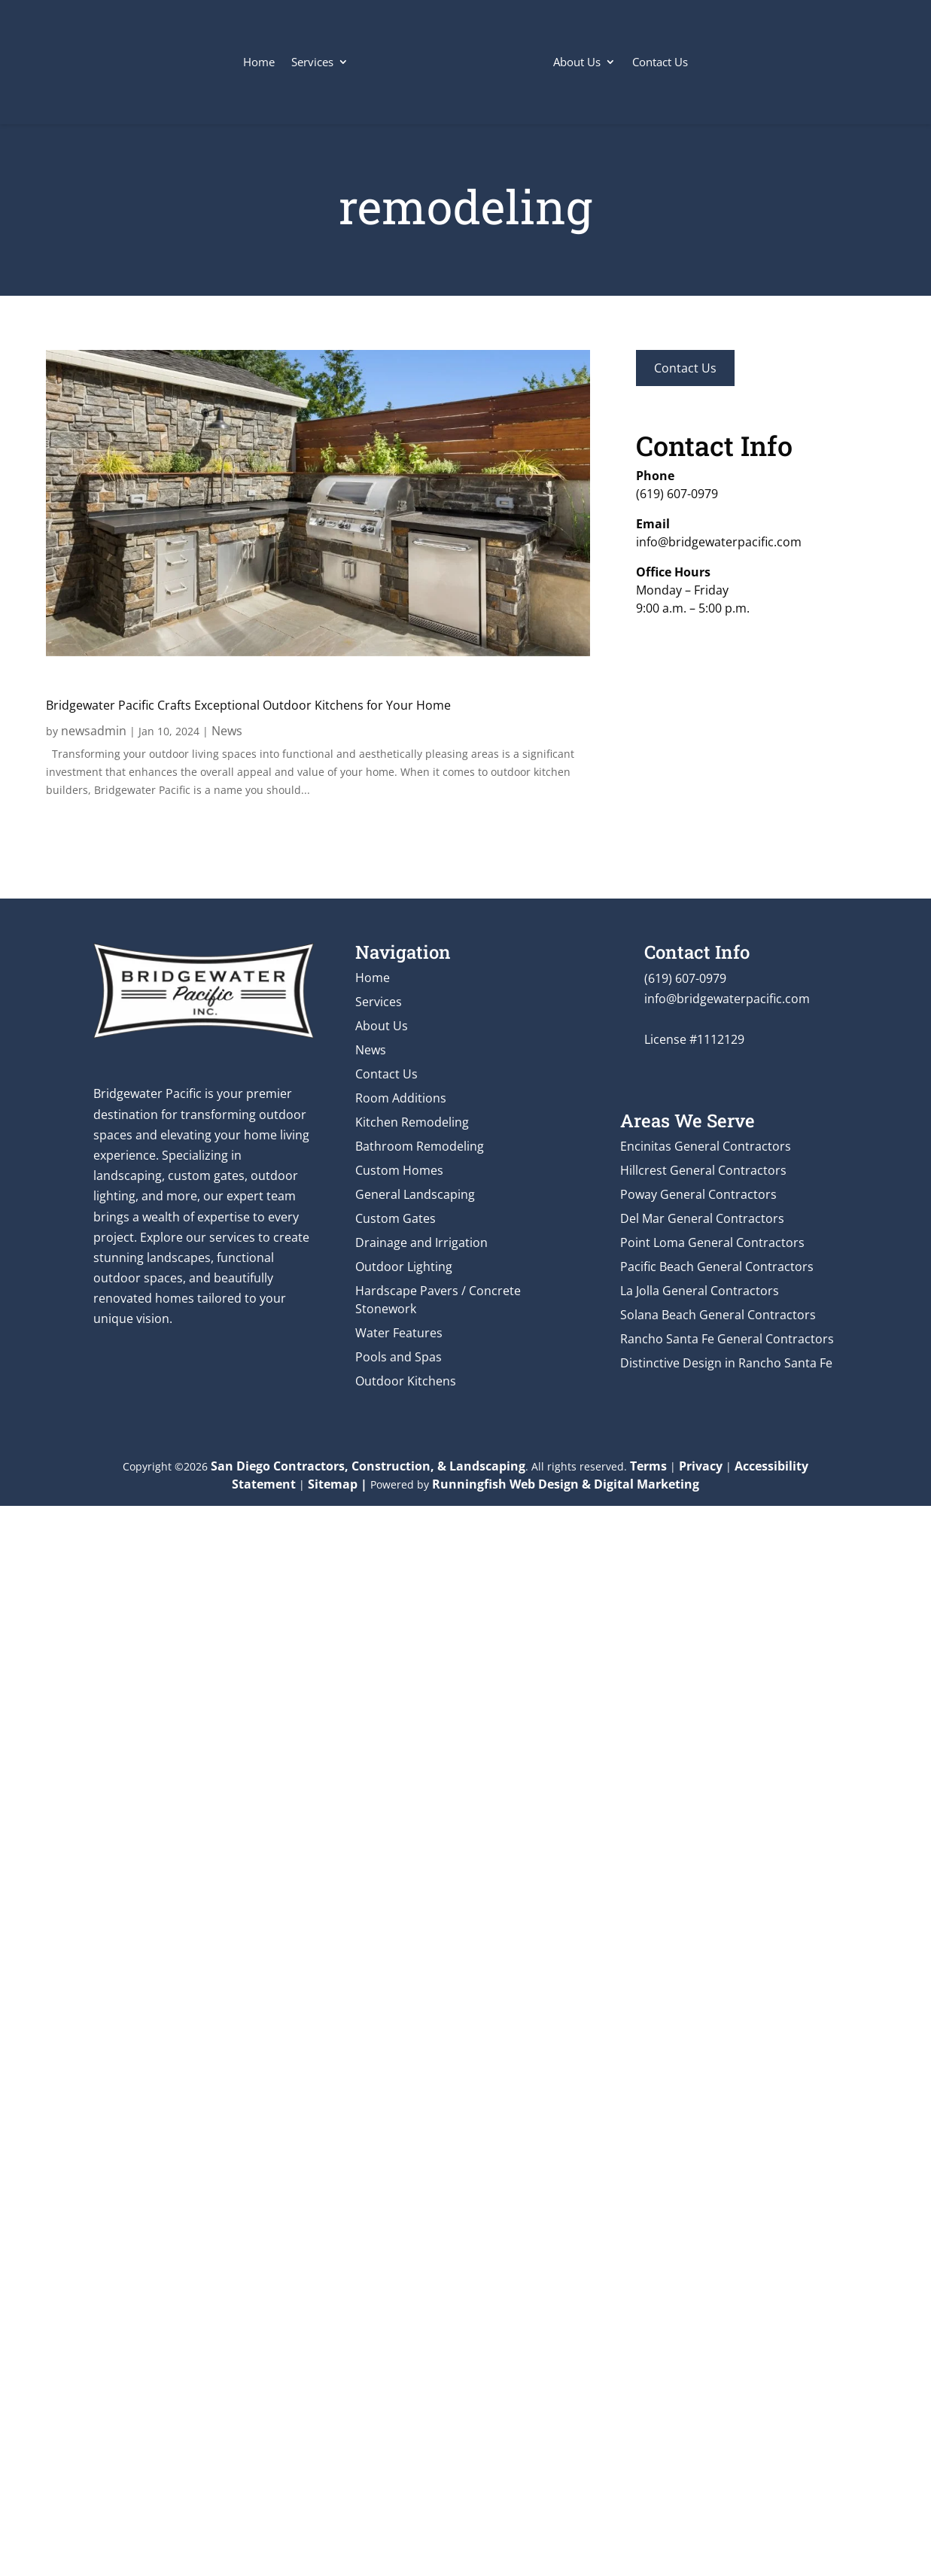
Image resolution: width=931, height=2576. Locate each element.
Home (259, 61)
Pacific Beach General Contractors (717, 1266)
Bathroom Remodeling (419, 1146)
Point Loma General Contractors (712, 1242)
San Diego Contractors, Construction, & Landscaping (368, 1466)
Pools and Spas (398, 1357)
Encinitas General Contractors (705, 1146)
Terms (648, 1466)
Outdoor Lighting (403, 1266)
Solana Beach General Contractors (718, 1314)
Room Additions (400, 1098)
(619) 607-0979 (677, 493)
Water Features (399, 1332)
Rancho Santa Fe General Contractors (727, 1339)
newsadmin (93, 730)
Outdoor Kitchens (405, 1381)
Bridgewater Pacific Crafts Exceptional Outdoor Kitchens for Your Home (248, 705)
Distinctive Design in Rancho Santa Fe (726, 1363)
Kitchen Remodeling (412, 1122)
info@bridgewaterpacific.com (719, 542)
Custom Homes (399, 1170)
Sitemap (332, 1484)
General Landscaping (415, 1194)
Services (312, 61)
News (226, 730)
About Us (577, 61)
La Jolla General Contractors (699, 1290)
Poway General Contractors (698, 1194)
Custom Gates (395, 1218)
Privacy (701, 1466)
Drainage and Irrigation (421, 1242)
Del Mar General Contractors (702, 1218)
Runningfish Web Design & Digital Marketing (565, 1484)
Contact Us (660, 61)
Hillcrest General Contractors (703, 1170)
